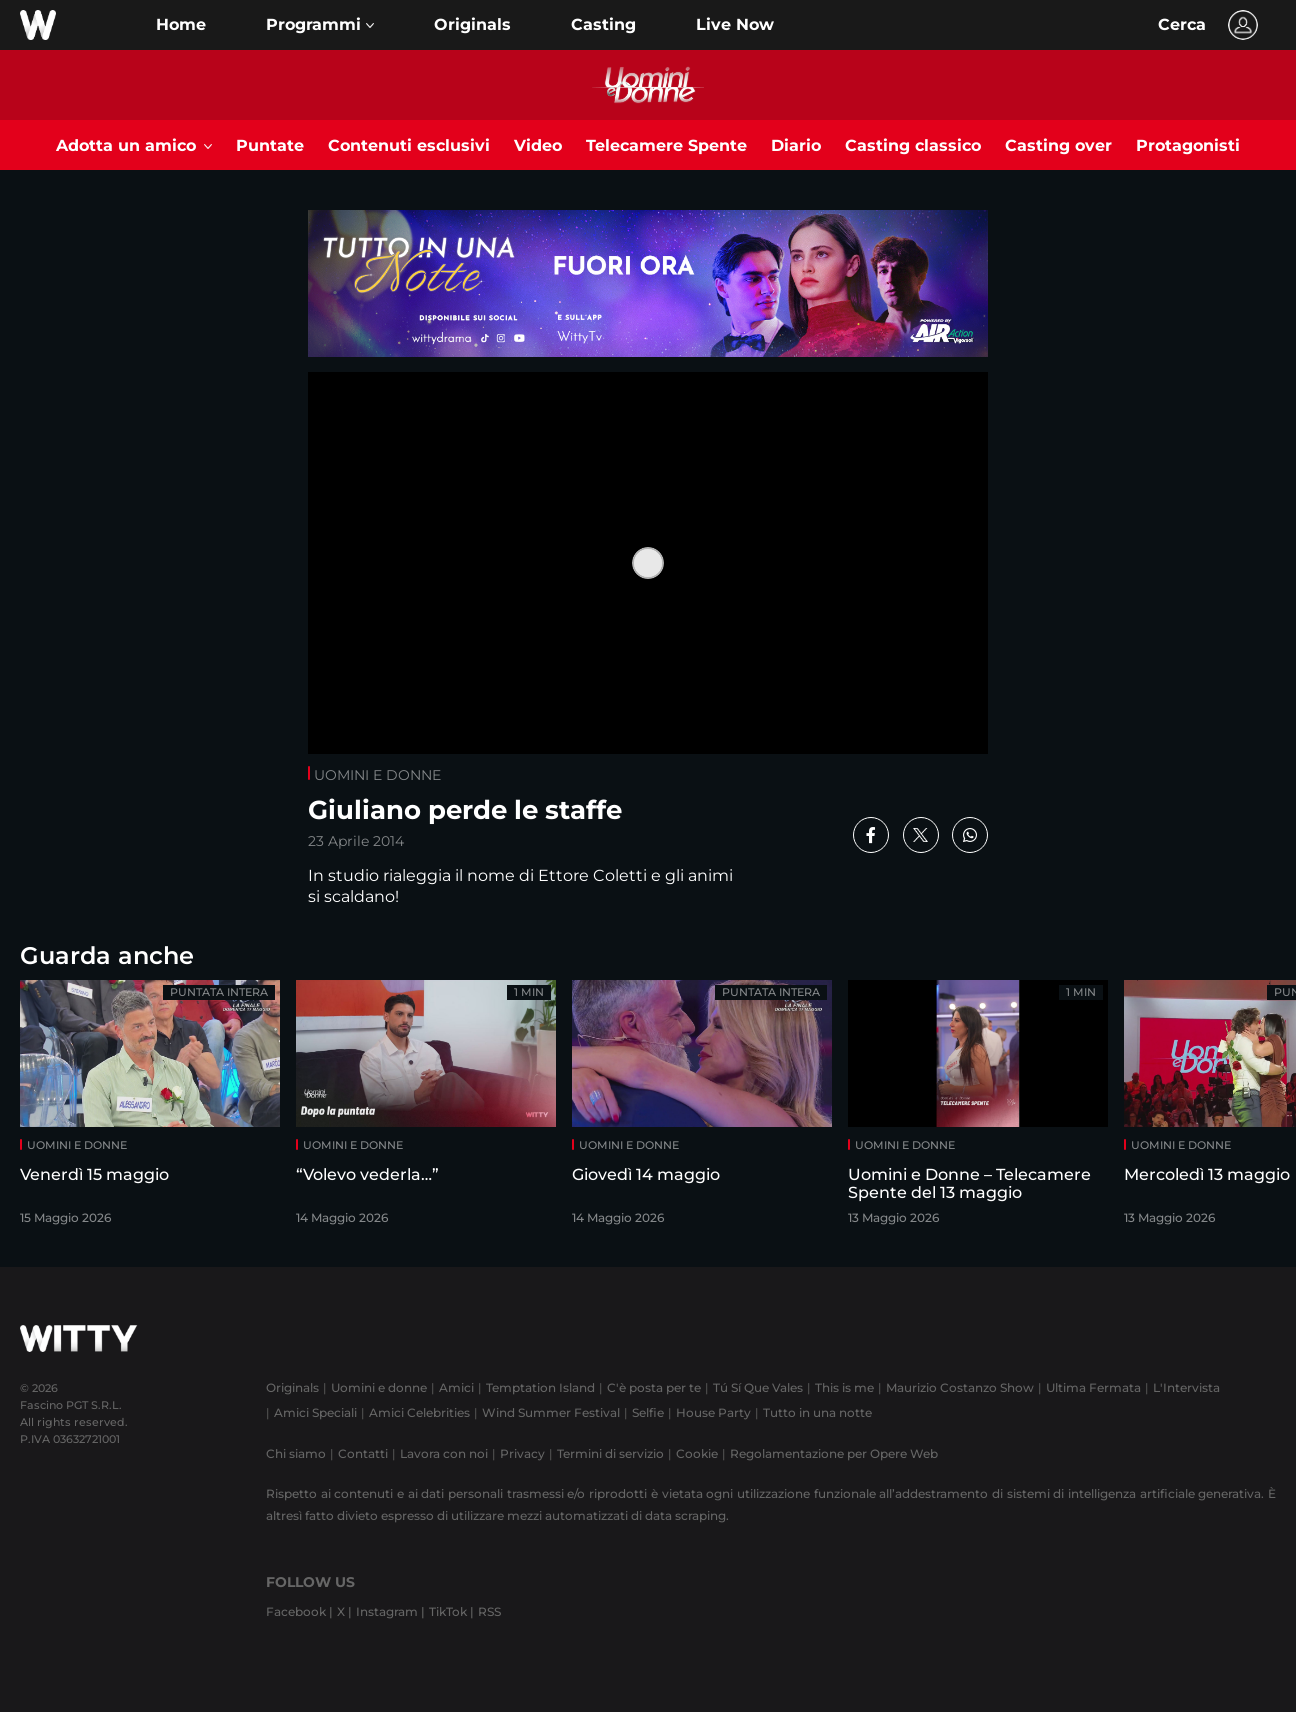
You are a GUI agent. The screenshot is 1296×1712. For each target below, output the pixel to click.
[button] (320, 25)
